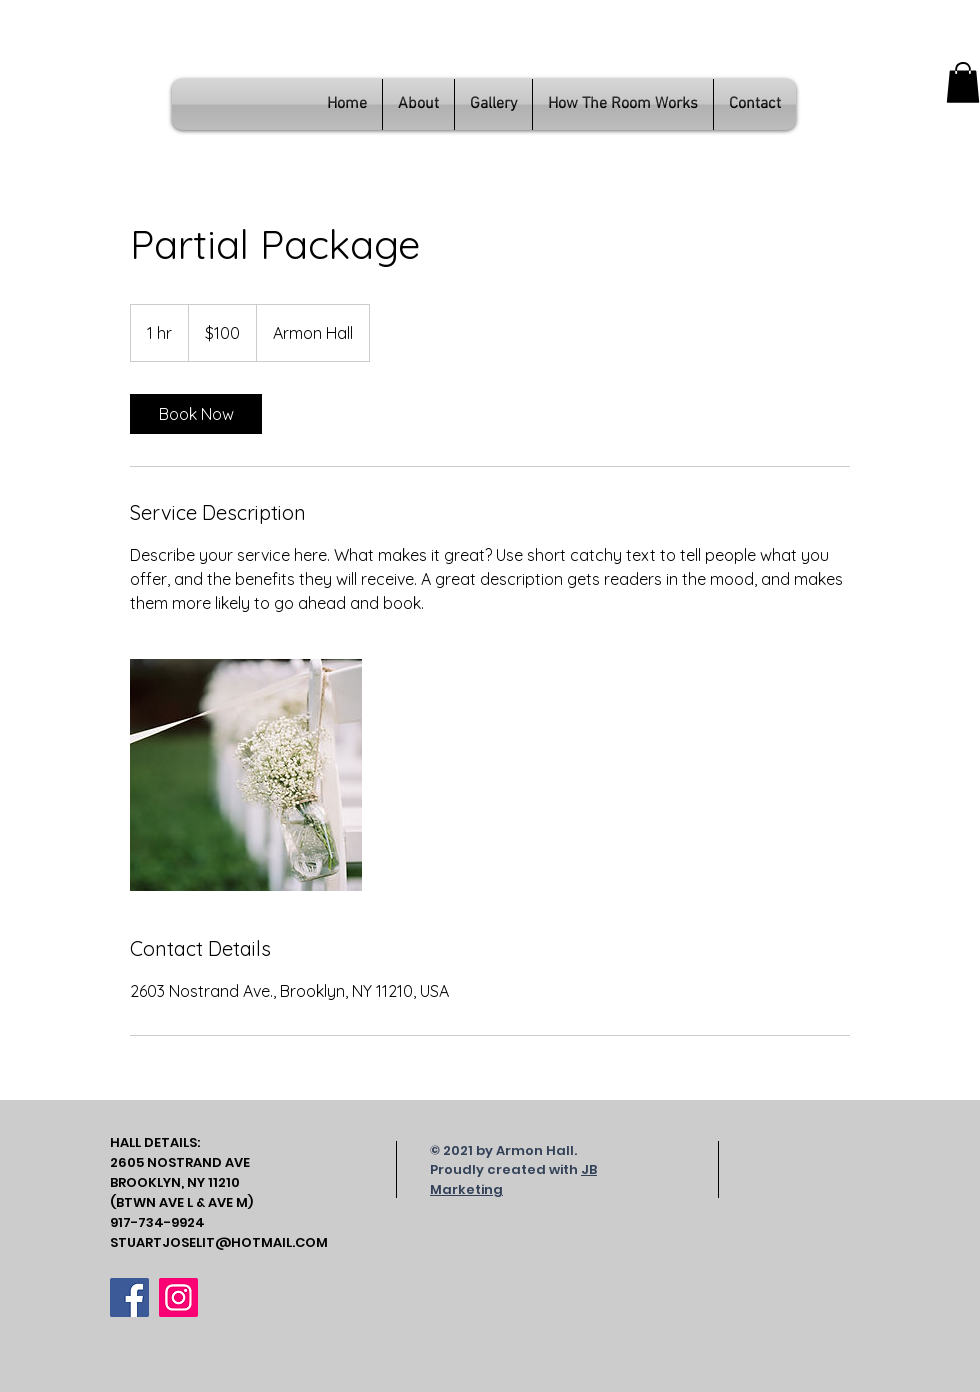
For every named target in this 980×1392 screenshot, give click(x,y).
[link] (196, 414)
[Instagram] (178, 1297)
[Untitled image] (246, 775)
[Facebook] (129, 1297)
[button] (963, 82)
